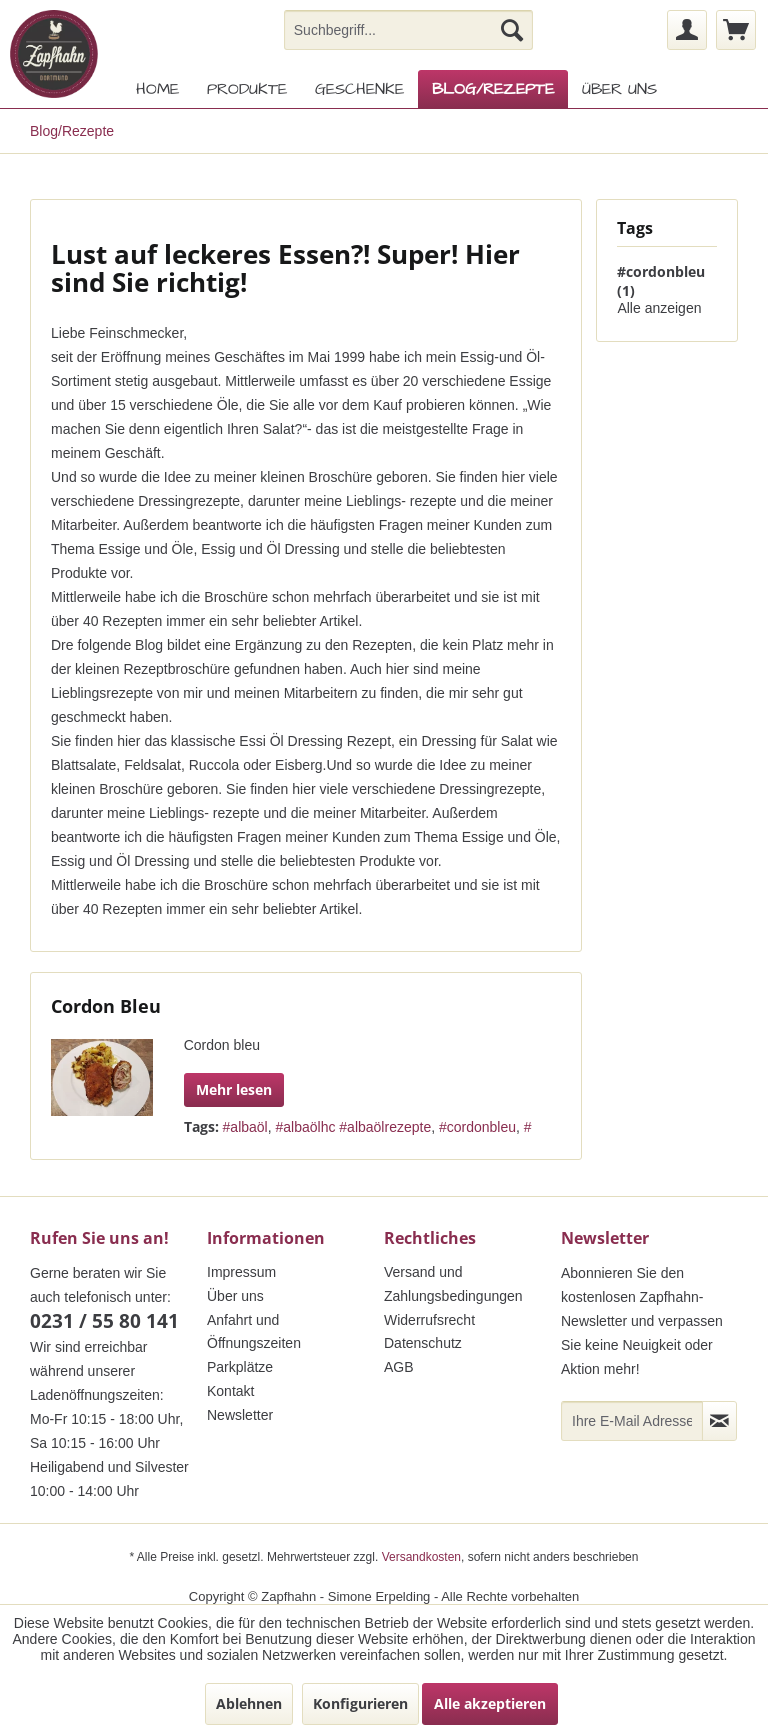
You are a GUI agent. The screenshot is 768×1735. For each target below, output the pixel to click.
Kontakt (230, 1391)
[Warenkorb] (736, 30)
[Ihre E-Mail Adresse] (632, 1421)
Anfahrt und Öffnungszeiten (254, 1332)
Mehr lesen (234, 1089)
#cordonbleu (477, 1127)
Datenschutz (423, 1343)
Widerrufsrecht (429, 1320)
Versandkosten (421, 1557)
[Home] (157, 89)
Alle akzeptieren (490, 1703)
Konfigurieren (360, 1703)
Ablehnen (249, 1703)
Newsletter (240, 1415)
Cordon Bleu (106, 1006)
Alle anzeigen (659, 308)
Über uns (235, 1296)
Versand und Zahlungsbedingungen (453, 1284)
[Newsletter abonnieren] (719, 1421)
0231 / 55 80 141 (104, 1321)
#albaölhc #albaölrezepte (354, 1127)
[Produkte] (247, 89)
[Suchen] (512, 30)
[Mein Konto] (687, 30)
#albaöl (245, 1127)
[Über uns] (619, 89)
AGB (399, 1367)
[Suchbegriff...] (409, 30)
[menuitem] (409, 30)
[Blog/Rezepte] (493, 89)
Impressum (241, 1272)
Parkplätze (240, 1367)
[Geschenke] (359, 89)
